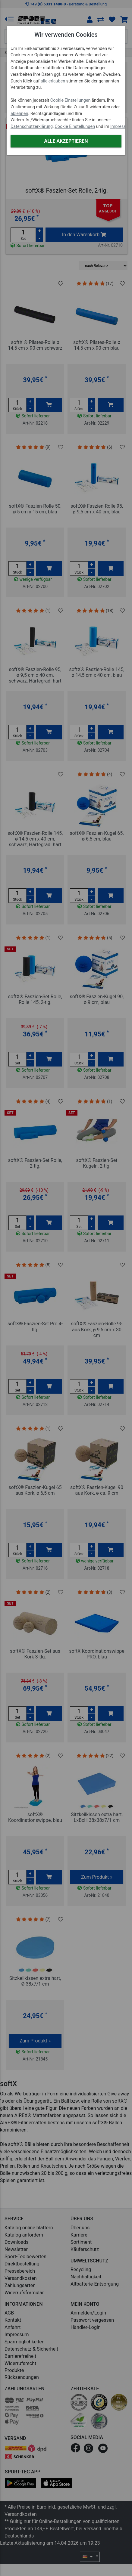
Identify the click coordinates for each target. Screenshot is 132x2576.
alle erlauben (53, 81)
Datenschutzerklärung (32, 126)
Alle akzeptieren (66, 141)
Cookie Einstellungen (70, 100)
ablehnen (19, 113)
